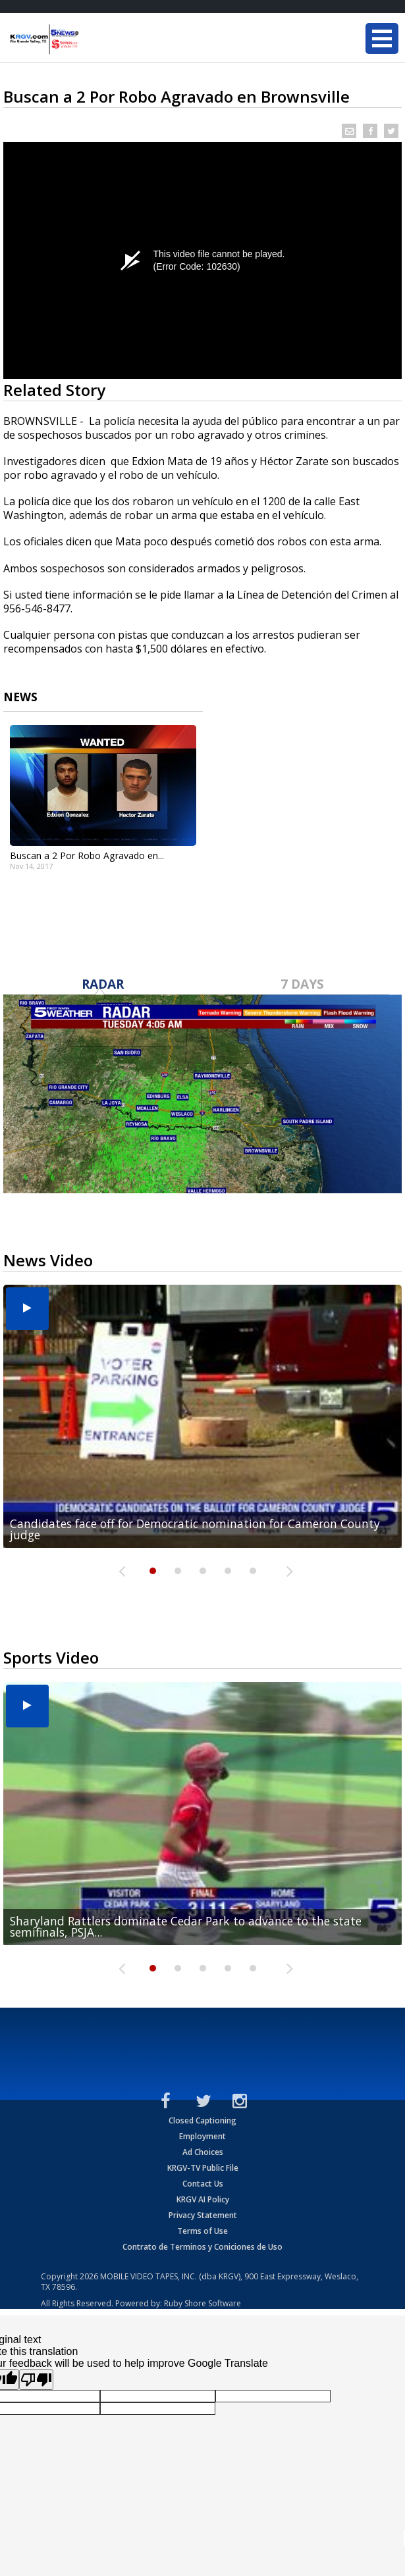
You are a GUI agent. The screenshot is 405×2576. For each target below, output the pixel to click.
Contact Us (202, 2183)
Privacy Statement (203, 2215)
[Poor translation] (36, 2379)
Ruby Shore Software (202, 2303)
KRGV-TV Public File (202, 2167)
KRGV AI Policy (202, 2199)
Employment (202, 2136)
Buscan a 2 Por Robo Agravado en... (87, 855)
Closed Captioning (202, 2120)
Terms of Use (202, 2231)
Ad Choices (202, 2152)
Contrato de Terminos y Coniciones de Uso (202, 2246)
